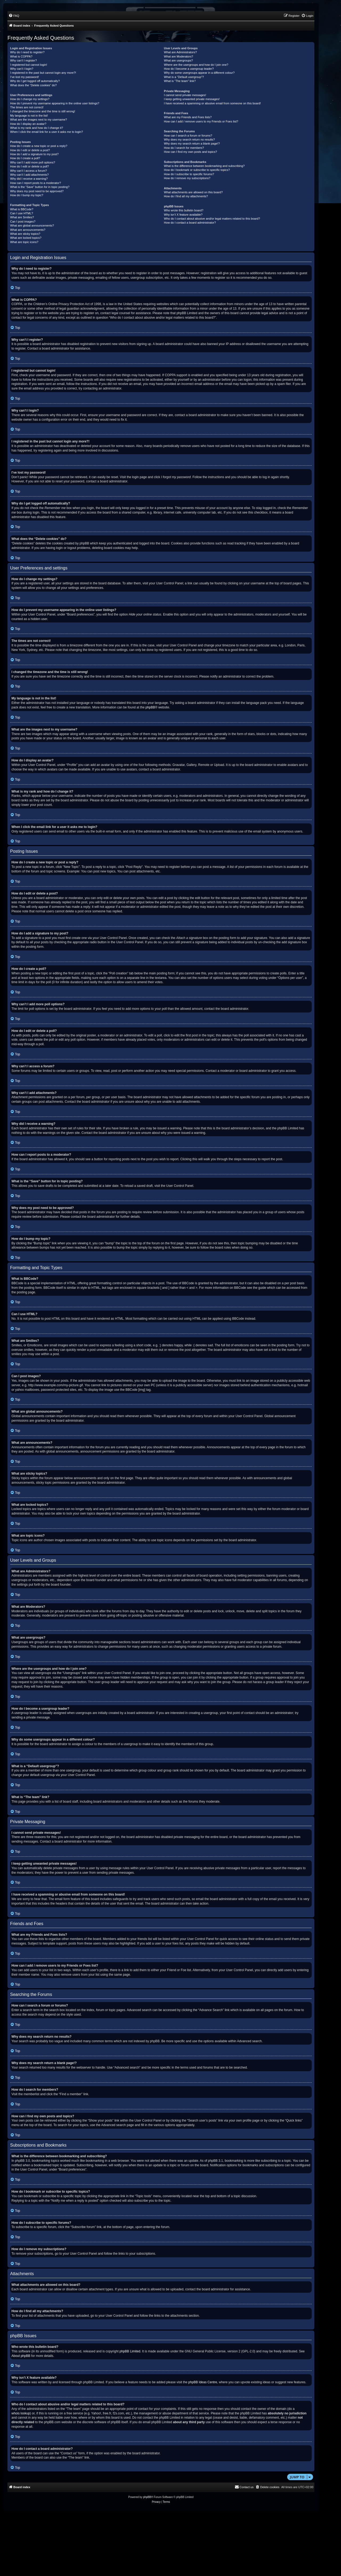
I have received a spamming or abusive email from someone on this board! (212, 103)
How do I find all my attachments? (186, 196)
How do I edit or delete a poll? (29, 166)
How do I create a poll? (25, 158)
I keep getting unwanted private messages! (192, 99)
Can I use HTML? (21, 213)
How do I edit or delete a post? (30, 150)
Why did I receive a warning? (29, 178)
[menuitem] (14, 16)
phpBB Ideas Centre (202, 2382)
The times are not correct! (26, 107)
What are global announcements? (32, 225)
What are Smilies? (22, 217)
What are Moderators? (178, 56)
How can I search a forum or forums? (188, 135)
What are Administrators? (180, 52)
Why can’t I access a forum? (28, 170)
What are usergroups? (178, 60)
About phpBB (20, 2356)
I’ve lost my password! (24, 77)
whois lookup (20, 2413)
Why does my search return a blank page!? (192, 143)
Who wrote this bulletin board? (183, 210)
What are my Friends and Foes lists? (188, 117)
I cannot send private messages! (185, 95)
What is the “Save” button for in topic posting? (40, 186)
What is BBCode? (21, 209)
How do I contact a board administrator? (190, 222)
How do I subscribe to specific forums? (189, 174)
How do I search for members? (184, 147)
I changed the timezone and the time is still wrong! (42, 111)
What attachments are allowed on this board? (193, 192)
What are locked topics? (25, 237)
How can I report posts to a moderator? (35, 182)
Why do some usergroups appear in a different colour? (199, 72)
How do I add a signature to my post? (34, 154)
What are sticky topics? (25, 233)
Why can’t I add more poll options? (32, 162)
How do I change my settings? (29, 99)
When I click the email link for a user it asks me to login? (46, 131)
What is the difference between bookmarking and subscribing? (204, 165)
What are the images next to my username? (38, 119)
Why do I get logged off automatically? (35, 81)
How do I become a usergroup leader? (189, 68)
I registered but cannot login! (28, 64)
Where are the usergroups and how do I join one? (196, 64)
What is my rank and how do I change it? (36, 127)
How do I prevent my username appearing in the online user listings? (54, 103)
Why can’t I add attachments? (29, 174)
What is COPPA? (21, 56)
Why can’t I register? (23, 60)
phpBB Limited (130, 2351)
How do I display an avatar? (28, 123)
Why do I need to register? (27, 52)
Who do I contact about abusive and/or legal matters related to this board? (212, 218)
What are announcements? (27, 229)
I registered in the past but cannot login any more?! (43, 72)
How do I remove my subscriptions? (187, 178)
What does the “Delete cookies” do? (33, 85)
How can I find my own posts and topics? (190, 151)
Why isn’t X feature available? (183, 214)
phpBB (150, 707)
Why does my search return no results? (189, 139)
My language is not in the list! (29, 115)
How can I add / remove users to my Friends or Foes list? (201, 121)
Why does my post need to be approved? (37, 191)
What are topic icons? (24, 242)
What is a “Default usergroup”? (184, 77)
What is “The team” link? (180, 81)
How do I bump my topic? (26, 195)
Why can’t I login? (21, 68)
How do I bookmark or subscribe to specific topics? (197, 169)
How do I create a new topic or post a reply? (38, 145)
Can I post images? (22, 221)
